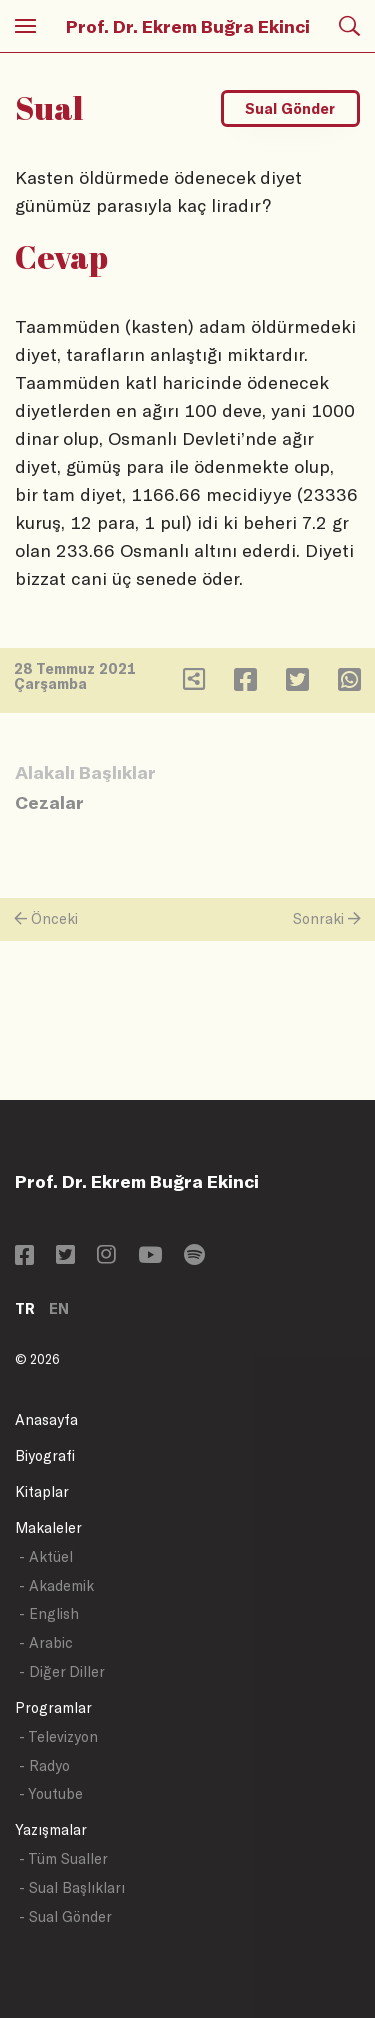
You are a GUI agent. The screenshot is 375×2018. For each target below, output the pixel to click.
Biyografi (45, 1455)
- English (49, 1613)
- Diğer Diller (62, 1671)
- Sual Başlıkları (72, 1887)
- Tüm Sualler (63, 1858)
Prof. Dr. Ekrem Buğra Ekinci (188, 26)
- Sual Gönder (65, 1916)
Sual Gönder (290, 108)
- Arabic (46, 1642)
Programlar (53, 1707)
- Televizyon (58, 1736)
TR (25, 1308)
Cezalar (49, 802)
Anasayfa (46, 1419)
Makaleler (48, 1527)
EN (59, 1308)
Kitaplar (42, 1491)
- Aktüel (46, 1556)
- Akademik (56, 1585)
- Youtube (51, 1793)
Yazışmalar (51, 1829)
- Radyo (44, 1765)
